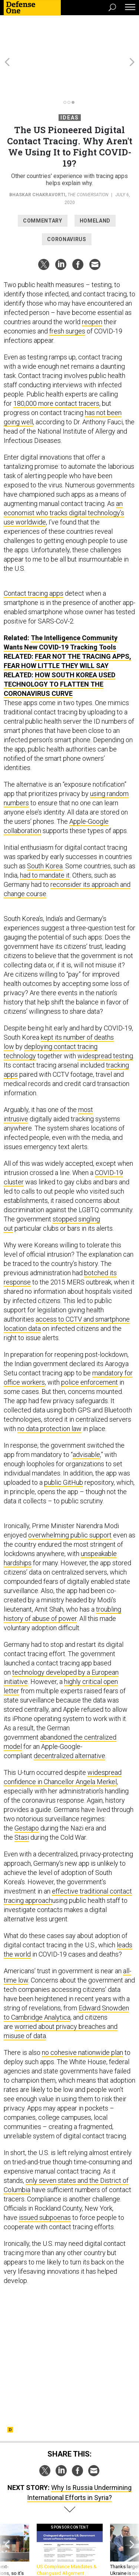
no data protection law (49, 1388)
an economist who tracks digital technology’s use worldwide (64, 473)
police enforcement (89, 1342)
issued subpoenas (45, 2177)
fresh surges (67, 291)
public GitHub (63, 1442)
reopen (92, 282)
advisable (86, 1414)
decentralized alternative (69, 1716)
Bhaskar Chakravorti (37, 154)
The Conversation (87, 154)
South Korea (45, 826)
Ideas (69, 77)
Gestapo (26, 1788)
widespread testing (105, 1016)
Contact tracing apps (33, 553)
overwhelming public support (70, 1495)
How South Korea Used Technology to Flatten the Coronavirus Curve (59, 644)
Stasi (21, 1797)
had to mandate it (45, 835)
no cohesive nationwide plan (82, 2012)
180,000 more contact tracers (56, 363)
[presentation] (7, 2517)
